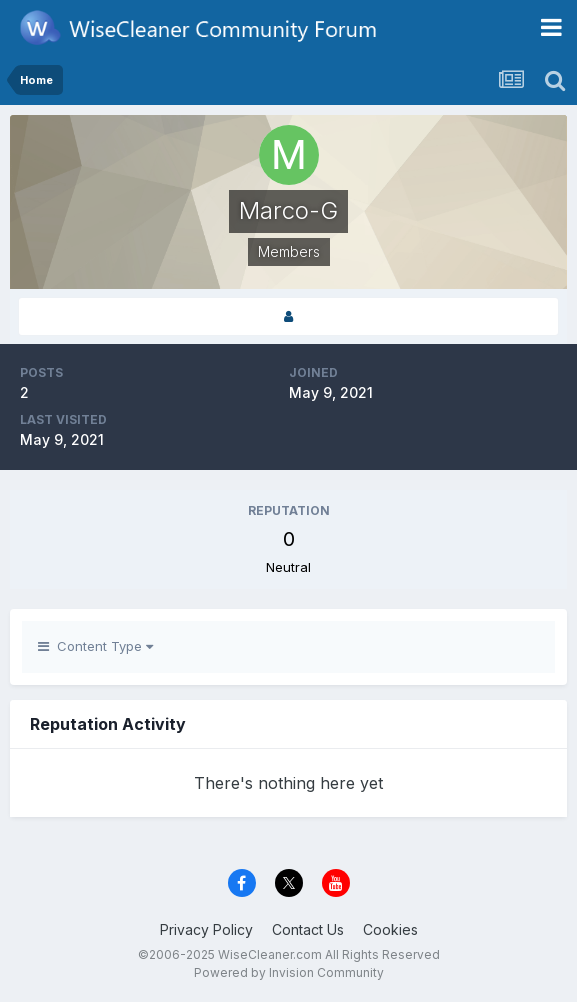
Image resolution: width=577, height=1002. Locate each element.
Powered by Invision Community (289, 972)
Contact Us (308, 929)
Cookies (390, 929)
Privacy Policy (206, 929)
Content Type (95, 646)
